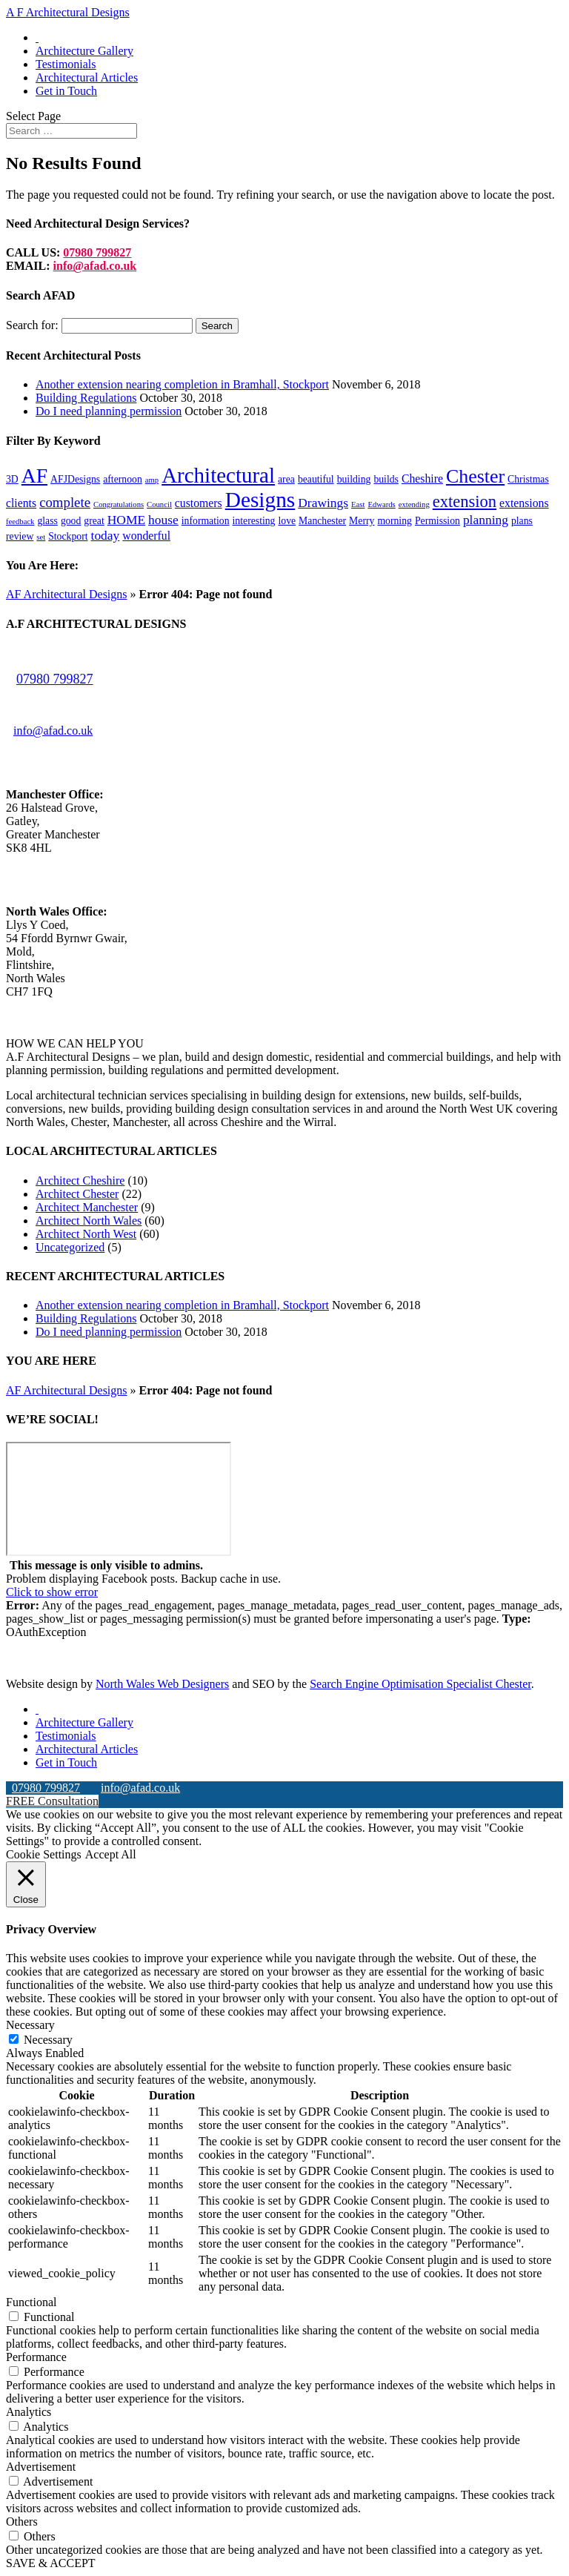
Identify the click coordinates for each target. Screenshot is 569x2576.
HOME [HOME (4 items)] (126, 519)
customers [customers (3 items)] (198, 503)
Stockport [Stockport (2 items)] (67, 536)
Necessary (48, 2039)
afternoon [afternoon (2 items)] (122, 479)
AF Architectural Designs (66, 594)
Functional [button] (31, 2302)
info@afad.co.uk (95, 265)
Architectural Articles (87, 77)
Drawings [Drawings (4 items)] (323, 502)
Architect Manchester (87, 1207)
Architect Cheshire (80, 1180)
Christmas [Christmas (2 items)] (528, 479)
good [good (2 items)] (71, 520)
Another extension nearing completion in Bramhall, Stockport (182, 384)
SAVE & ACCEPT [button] (51, 2563)
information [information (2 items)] (206, 520)
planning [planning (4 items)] (485, 519)
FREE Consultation (52, 1801)
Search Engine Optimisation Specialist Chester (420, 1684)
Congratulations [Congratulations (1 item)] (118, 504)
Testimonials (66, 64)
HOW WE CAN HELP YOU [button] (75, 1043)
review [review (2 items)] (19, 536)
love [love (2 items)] (287, 520)
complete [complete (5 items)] (64, 502)
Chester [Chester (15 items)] (475, 476)
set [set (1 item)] (40, 537)
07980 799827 (97, 252)
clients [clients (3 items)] (21, 503)
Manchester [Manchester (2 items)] (322, 520)
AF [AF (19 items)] (34, 475)
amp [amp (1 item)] (152, 480)
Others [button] (22, 2521)
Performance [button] (36, 2357)
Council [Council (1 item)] (159, 504)
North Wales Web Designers (162, 1684)
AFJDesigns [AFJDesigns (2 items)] (75, 479)
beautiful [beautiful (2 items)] (316, 479)
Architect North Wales (89, 1220)
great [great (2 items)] (94, 520)
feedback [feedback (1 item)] (20, 521)
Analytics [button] (28, 2412)
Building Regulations (86, 397)
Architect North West (86, 1234)
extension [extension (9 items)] (464, 501)
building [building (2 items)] (354, 479)
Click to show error (52, 1592)
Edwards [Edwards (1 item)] (381, 504)
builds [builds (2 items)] (386, 479)
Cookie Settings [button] (43, 1854)
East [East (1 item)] (358, 504)
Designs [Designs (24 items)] (260, 499)
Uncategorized (70, 1247)
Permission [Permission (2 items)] (437, 520)
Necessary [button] (30, 2025)
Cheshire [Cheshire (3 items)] (422, 478)
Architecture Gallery (84, 50)
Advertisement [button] (41, 2466)
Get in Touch (66, 91)
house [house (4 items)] (163, 519)
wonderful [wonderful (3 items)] (146, 535)
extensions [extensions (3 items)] (524, 503)
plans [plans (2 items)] (522, 520)
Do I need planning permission (109, 411)
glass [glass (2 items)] (47, 520)
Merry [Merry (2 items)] (361, 520)
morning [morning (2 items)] (394, 520)
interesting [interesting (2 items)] (254, 520)
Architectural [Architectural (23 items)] (218, 475)
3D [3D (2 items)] (12, 479)
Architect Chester (77, 1194)
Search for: (32, 325)
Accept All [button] (110, 1854)
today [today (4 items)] (105, 535)
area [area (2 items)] (286, 479)
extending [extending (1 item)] (414, 504)
